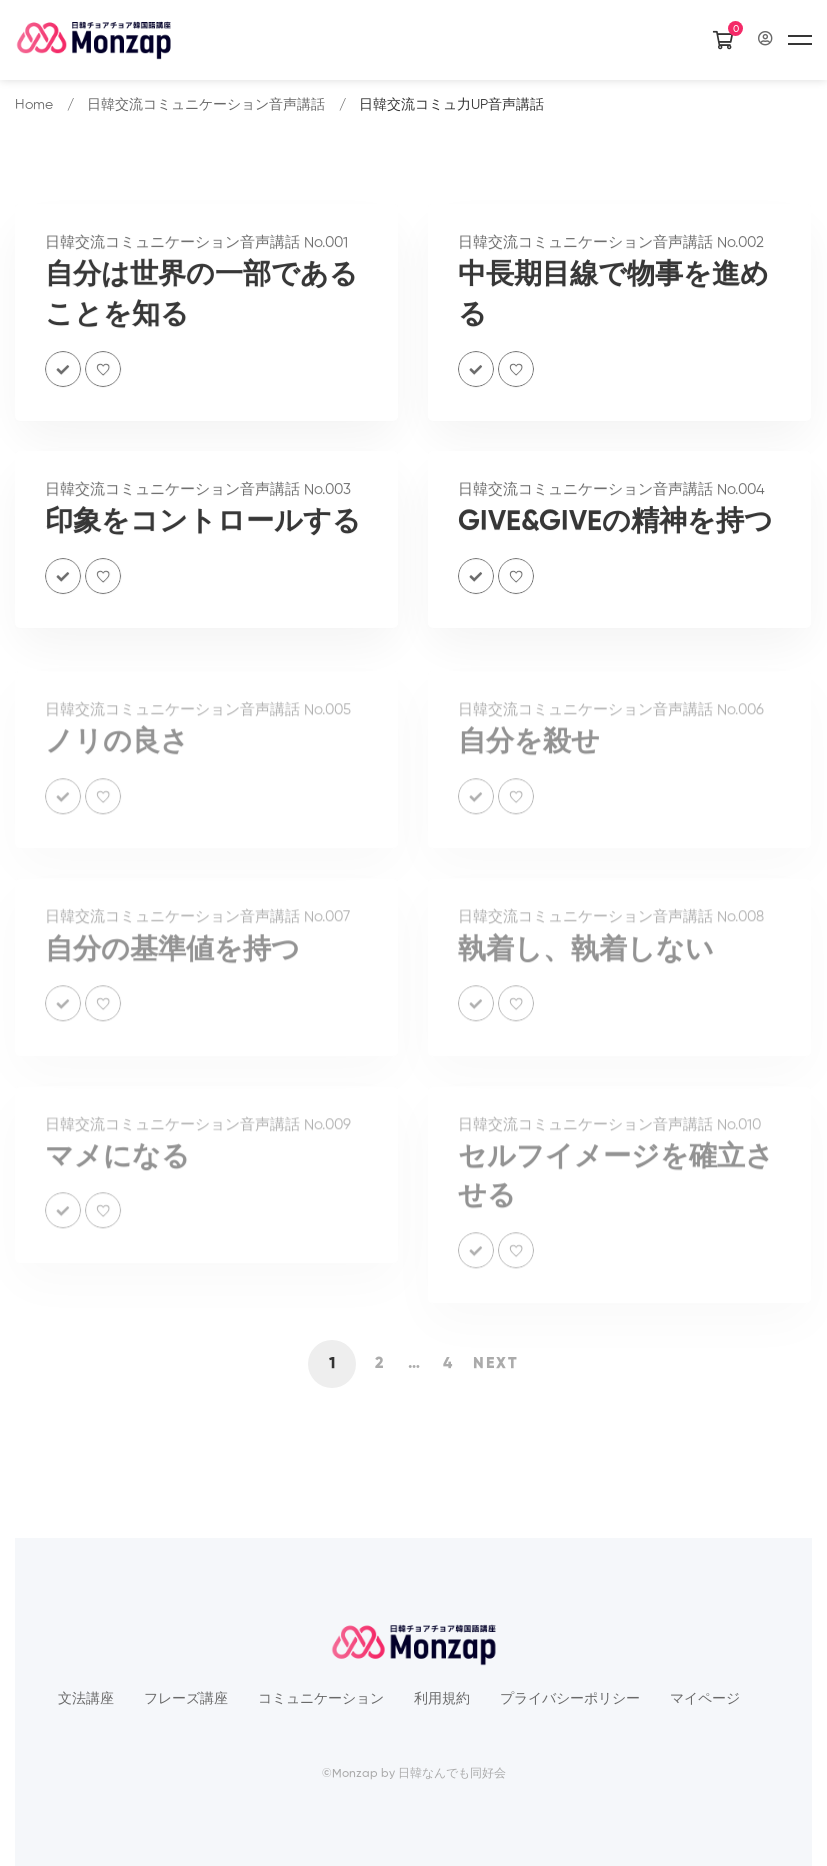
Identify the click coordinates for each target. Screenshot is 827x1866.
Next (496, 1364)
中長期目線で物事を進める (613, 300)
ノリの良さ (117, 754)
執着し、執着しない (586, 962)
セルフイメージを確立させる (616, 1189)
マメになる (117, 1169)
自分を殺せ (529, 754)
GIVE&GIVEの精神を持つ (615, 527)
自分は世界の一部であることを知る (201, 300)
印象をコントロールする (203, 527)
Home (34, 105)
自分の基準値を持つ (172, 962)
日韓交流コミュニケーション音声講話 (206, 105)
